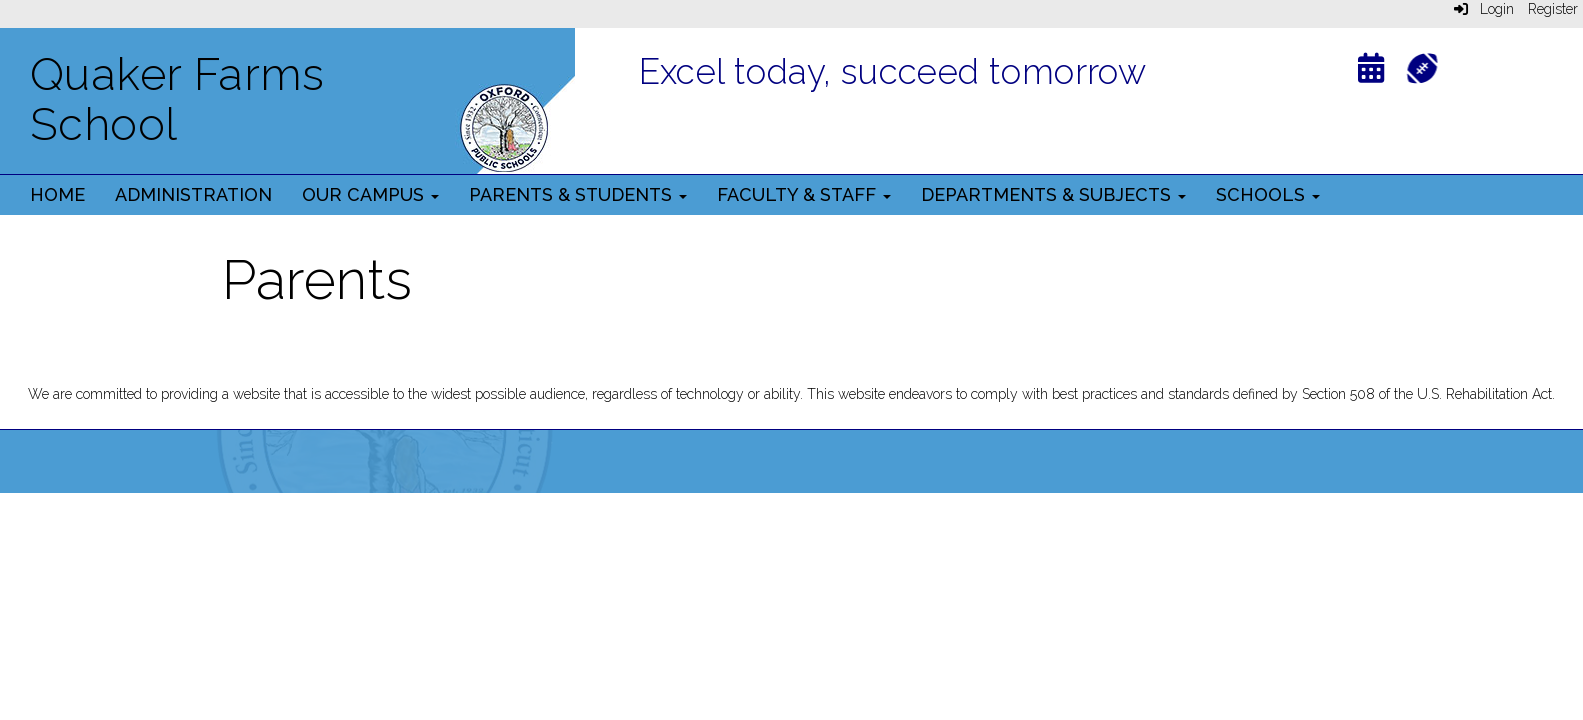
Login (1484, 9)
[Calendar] (1371, 72)
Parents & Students (578, 194)
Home (57, 194)
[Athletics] (1421, 66)
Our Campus (370, 194)
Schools (1268, 194)
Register (1553, 9)
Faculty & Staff (804, 194)
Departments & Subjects (1053, 194)
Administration (193, 194)
